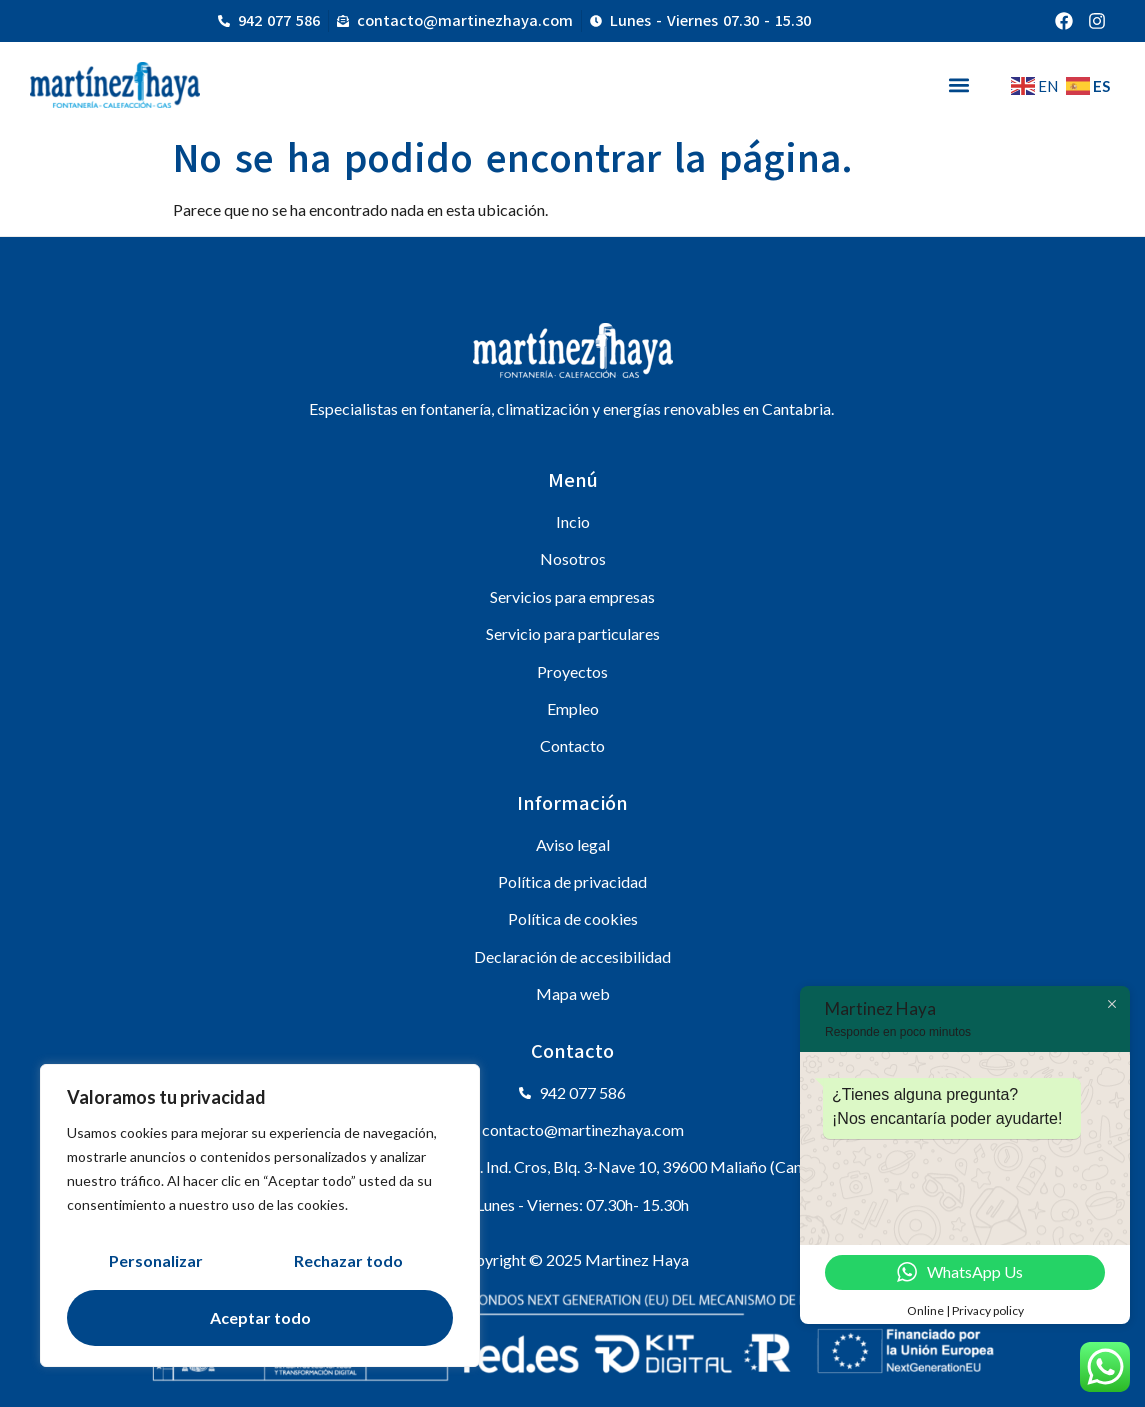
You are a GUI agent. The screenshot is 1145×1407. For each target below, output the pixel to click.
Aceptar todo (260, 1317)
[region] (260, 1216)
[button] (958, 84)
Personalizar (156, 1261)
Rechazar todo (348, 1261)
